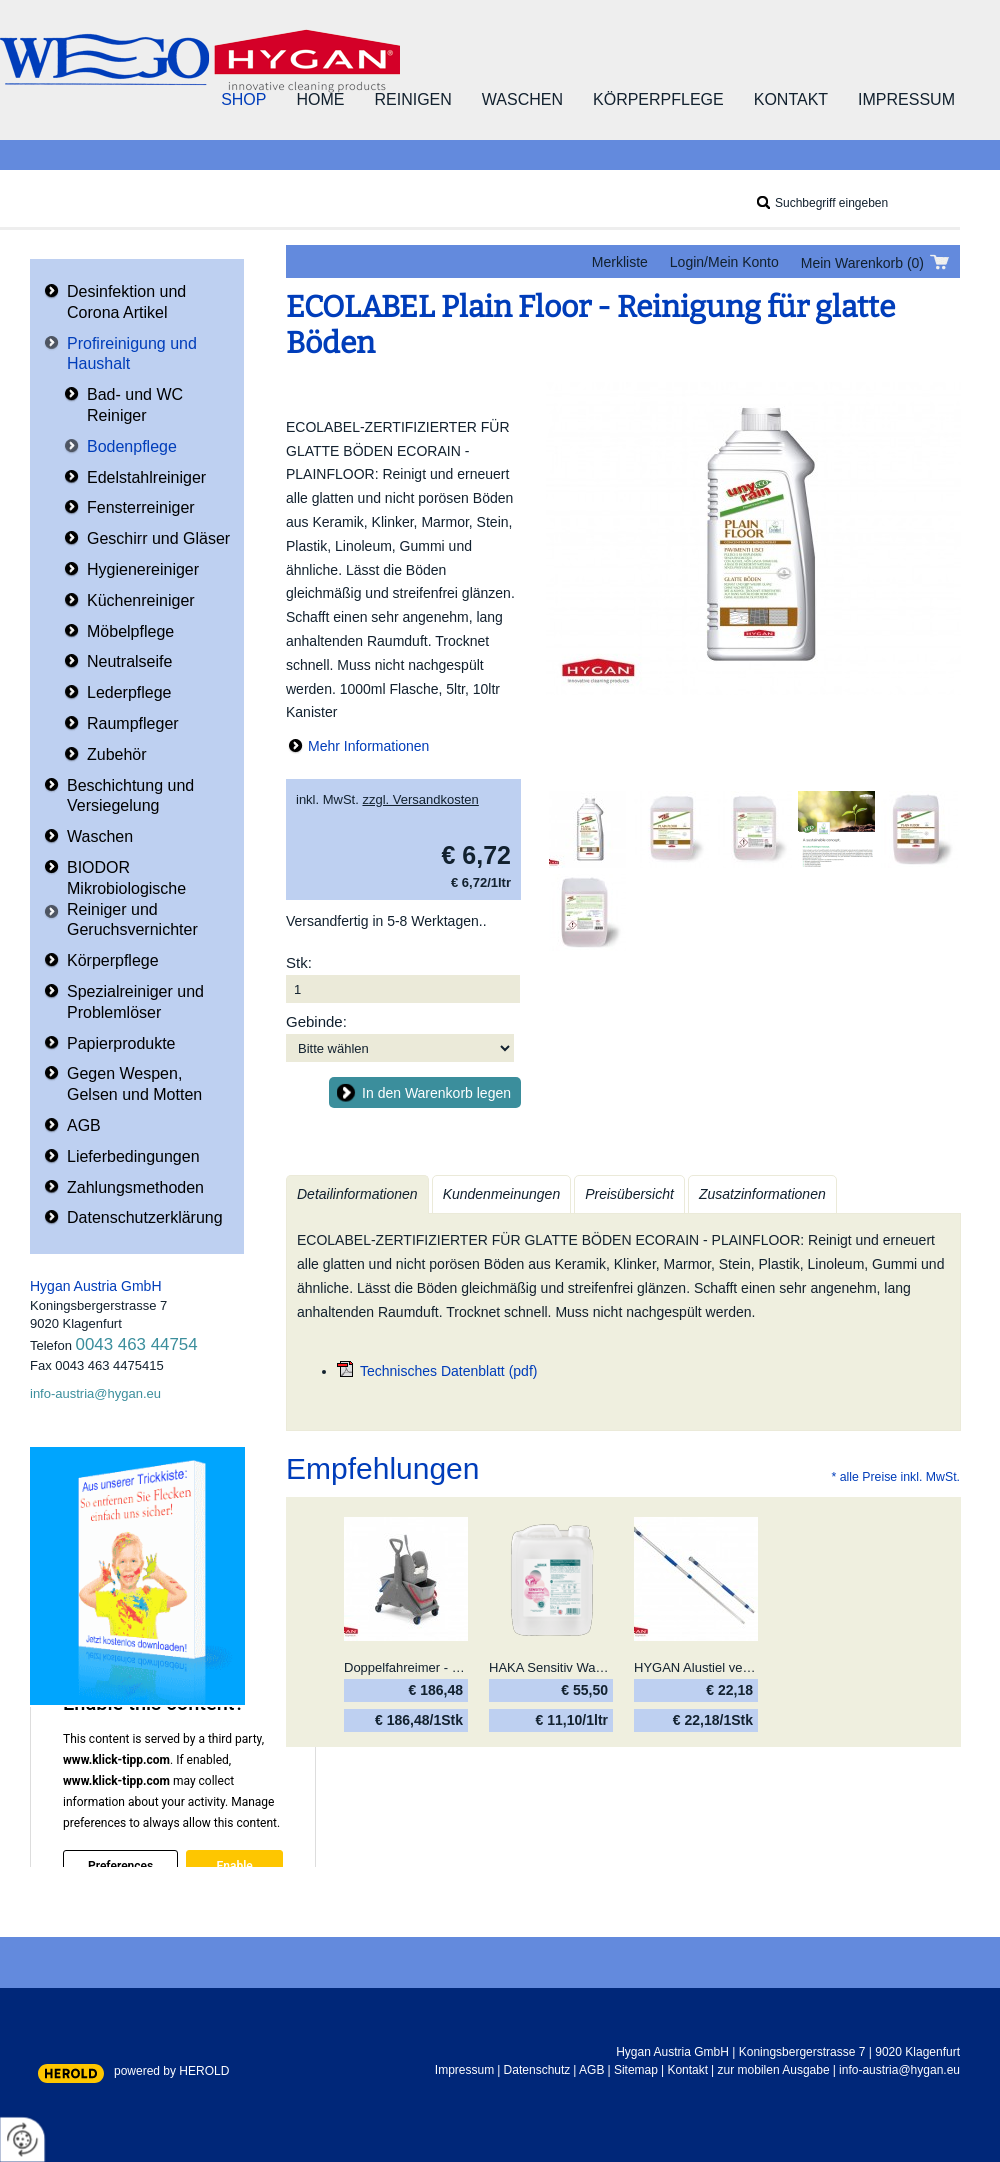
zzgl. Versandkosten (420, 799)
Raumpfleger (133, 723)
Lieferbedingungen (133, 1156)
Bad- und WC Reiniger (135, 405)
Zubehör (117, 754)
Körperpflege (658, 99)
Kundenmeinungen (502, 1194)
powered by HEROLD (171, 2071)
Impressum (906, 99)
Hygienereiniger (143, 569)
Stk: (299, 962)
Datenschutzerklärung (145, 1217)
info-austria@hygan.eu (95, 1393)
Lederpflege (129, 692)
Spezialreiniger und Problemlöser (135, 1002)
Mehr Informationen (368, 746)
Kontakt (791, 99)
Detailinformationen (357, 1194)
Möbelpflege (130, 631)
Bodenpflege (132, 446)
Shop (243, 99)
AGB (84, 1125)
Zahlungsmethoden (135, 1187)
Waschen (522, 99)
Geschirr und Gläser (158, 538)
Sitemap (636, 2070)
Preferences (120, 1865)
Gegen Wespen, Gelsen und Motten (134, 1084)
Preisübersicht (629, 1194)
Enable (234, 1865)
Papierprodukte (121, 1043)
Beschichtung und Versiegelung (130, 796)
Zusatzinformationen (762, 1194)
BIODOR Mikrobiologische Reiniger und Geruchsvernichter (132, 898)
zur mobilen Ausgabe (774, 2070)
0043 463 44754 (137, 1344)
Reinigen (412, 99)
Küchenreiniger (141, 600)
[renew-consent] (22, 2139)
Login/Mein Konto (724, 262)
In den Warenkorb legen (436, 1093)
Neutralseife (129, 661)
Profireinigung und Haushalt (132, 354)
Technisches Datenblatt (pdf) (448, 1371)
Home (320, 99)
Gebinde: (316, 1021)
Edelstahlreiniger (146, 477)
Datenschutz (537, 2070)
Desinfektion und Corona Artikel (126, 302)
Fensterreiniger (141, 507)
